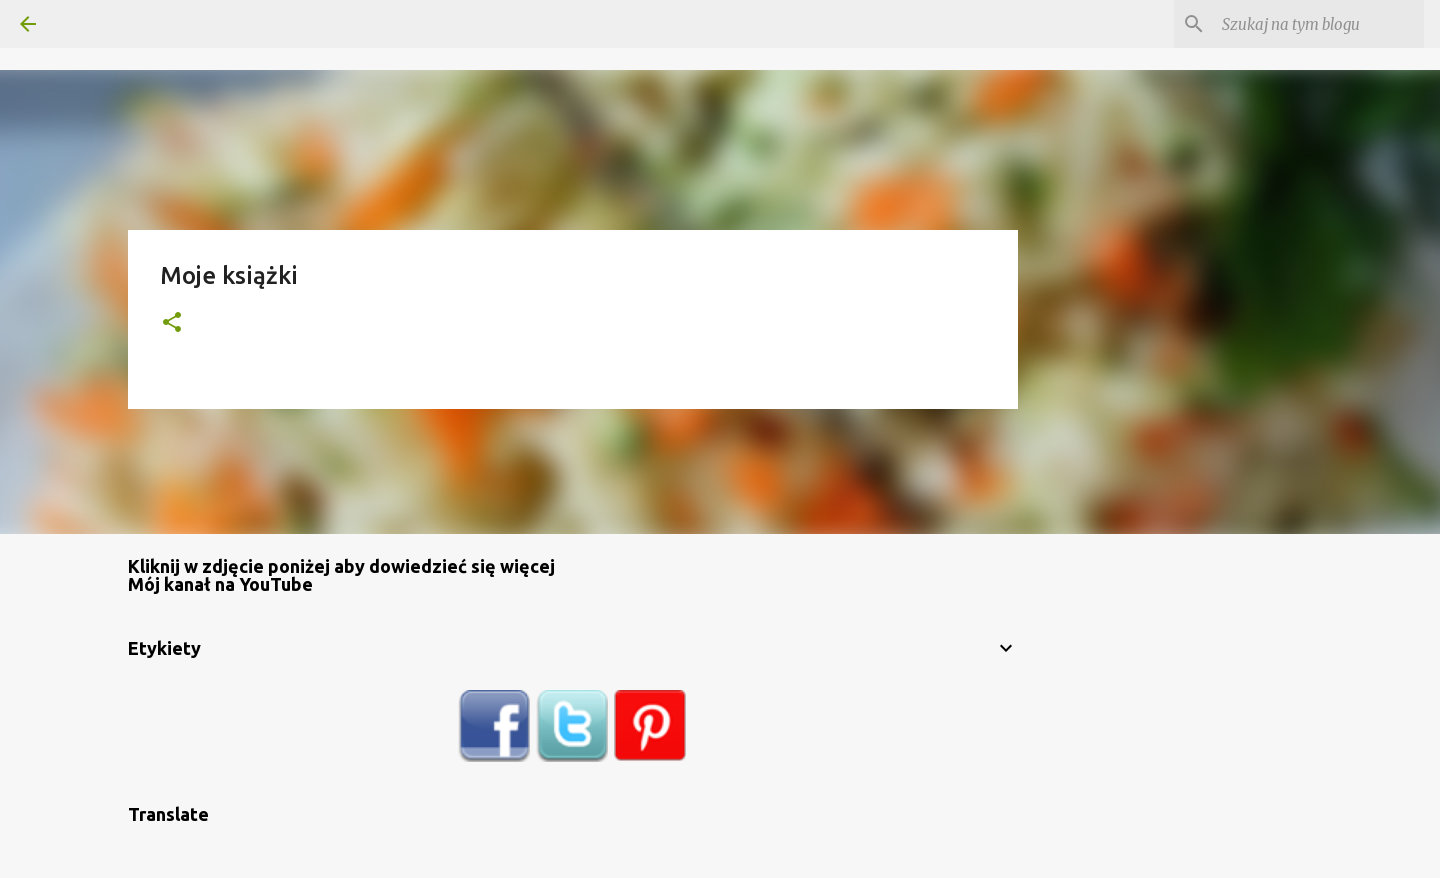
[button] (172, 323)
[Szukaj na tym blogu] (1319, 24)
